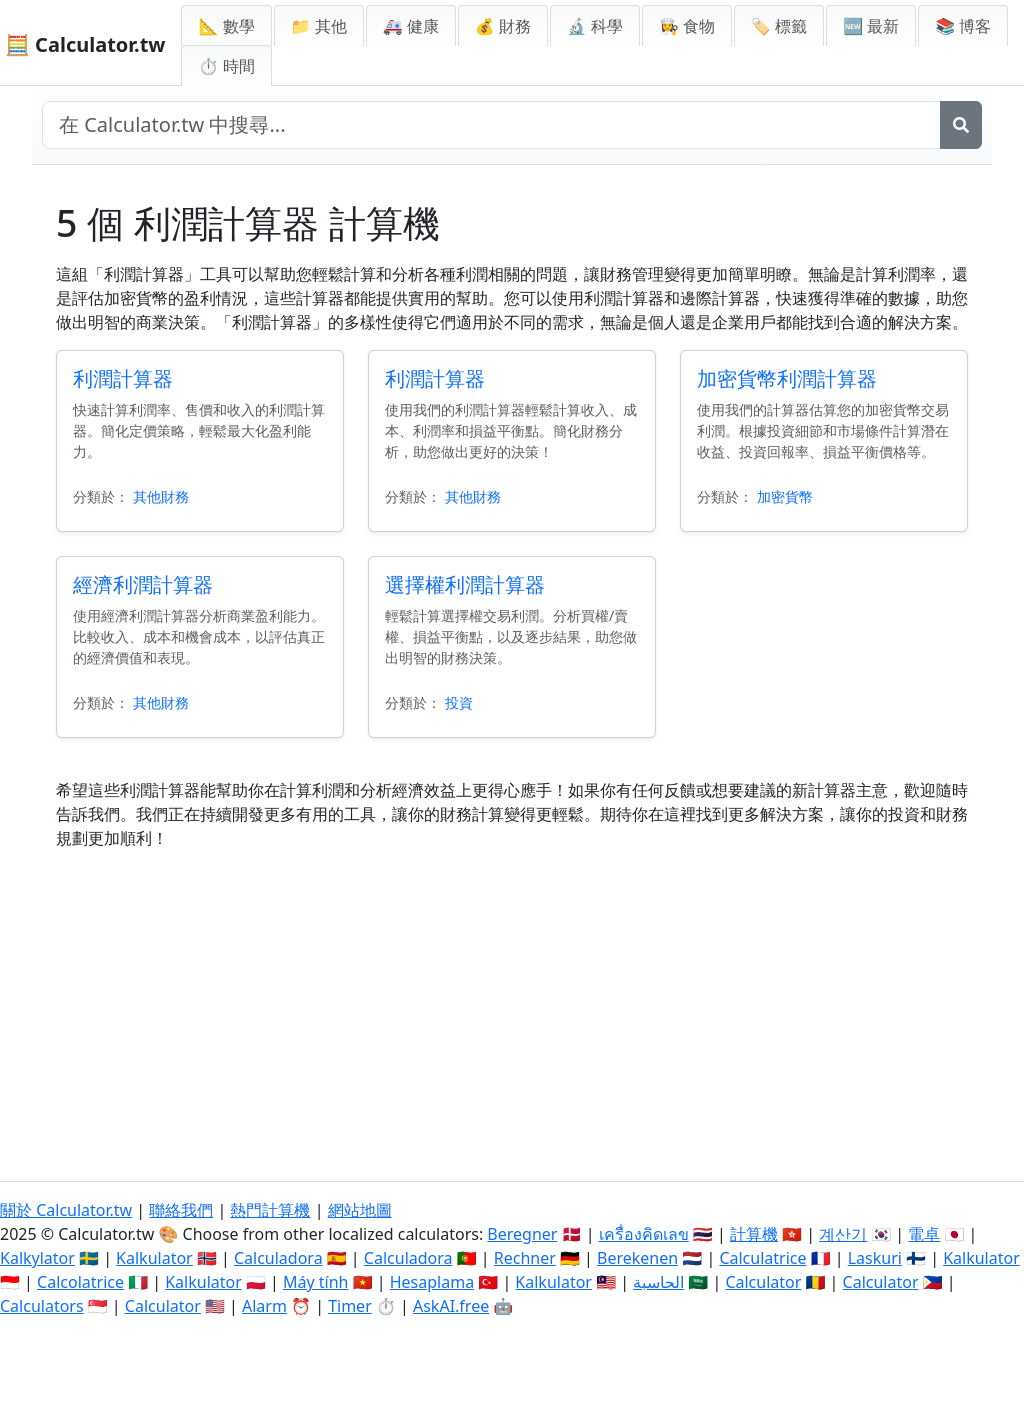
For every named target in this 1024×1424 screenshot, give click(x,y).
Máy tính (316, 1282)
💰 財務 (503, 26)
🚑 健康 (411, 26)
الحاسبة (658, 1282)
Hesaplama (432, 1282)
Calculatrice (762, 1258)
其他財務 (161, 496)
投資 (459, 702)
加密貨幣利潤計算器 (787, 378)
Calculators (42, 1306)
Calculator (763, 1282)
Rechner (525, 1258)
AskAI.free (451, 1306)
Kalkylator (37, 1258)
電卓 (924, 1234)
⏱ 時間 (226, 66)
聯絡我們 (181, 1210)
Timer (350, 1306)
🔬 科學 (595, 26)
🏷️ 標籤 (779, 26)
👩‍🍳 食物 (687, 26)
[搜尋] (961, 125)
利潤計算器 (123, 378)
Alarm (264, 1306)
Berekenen (637, 1258)
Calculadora (278, 1258)
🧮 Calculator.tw (85, 44)
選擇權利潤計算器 (465, 584)
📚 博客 (963, 26)
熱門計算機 (270, 1210)
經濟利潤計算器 (143, 584)
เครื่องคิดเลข (644, 1234)
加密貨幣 (785, 496)
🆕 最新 (871, 26)
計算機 (754, 1234)
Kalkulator (154, 1258)
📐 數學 (226, 26)
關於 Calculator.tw (66, 1210)
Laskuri (875, 1258)
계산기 (843, 1234)
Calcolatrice (80, 1282)
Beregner (522, 1234)
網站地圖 (360, 1210)
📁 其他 (319, 26)
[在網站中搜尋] (491, 125)
